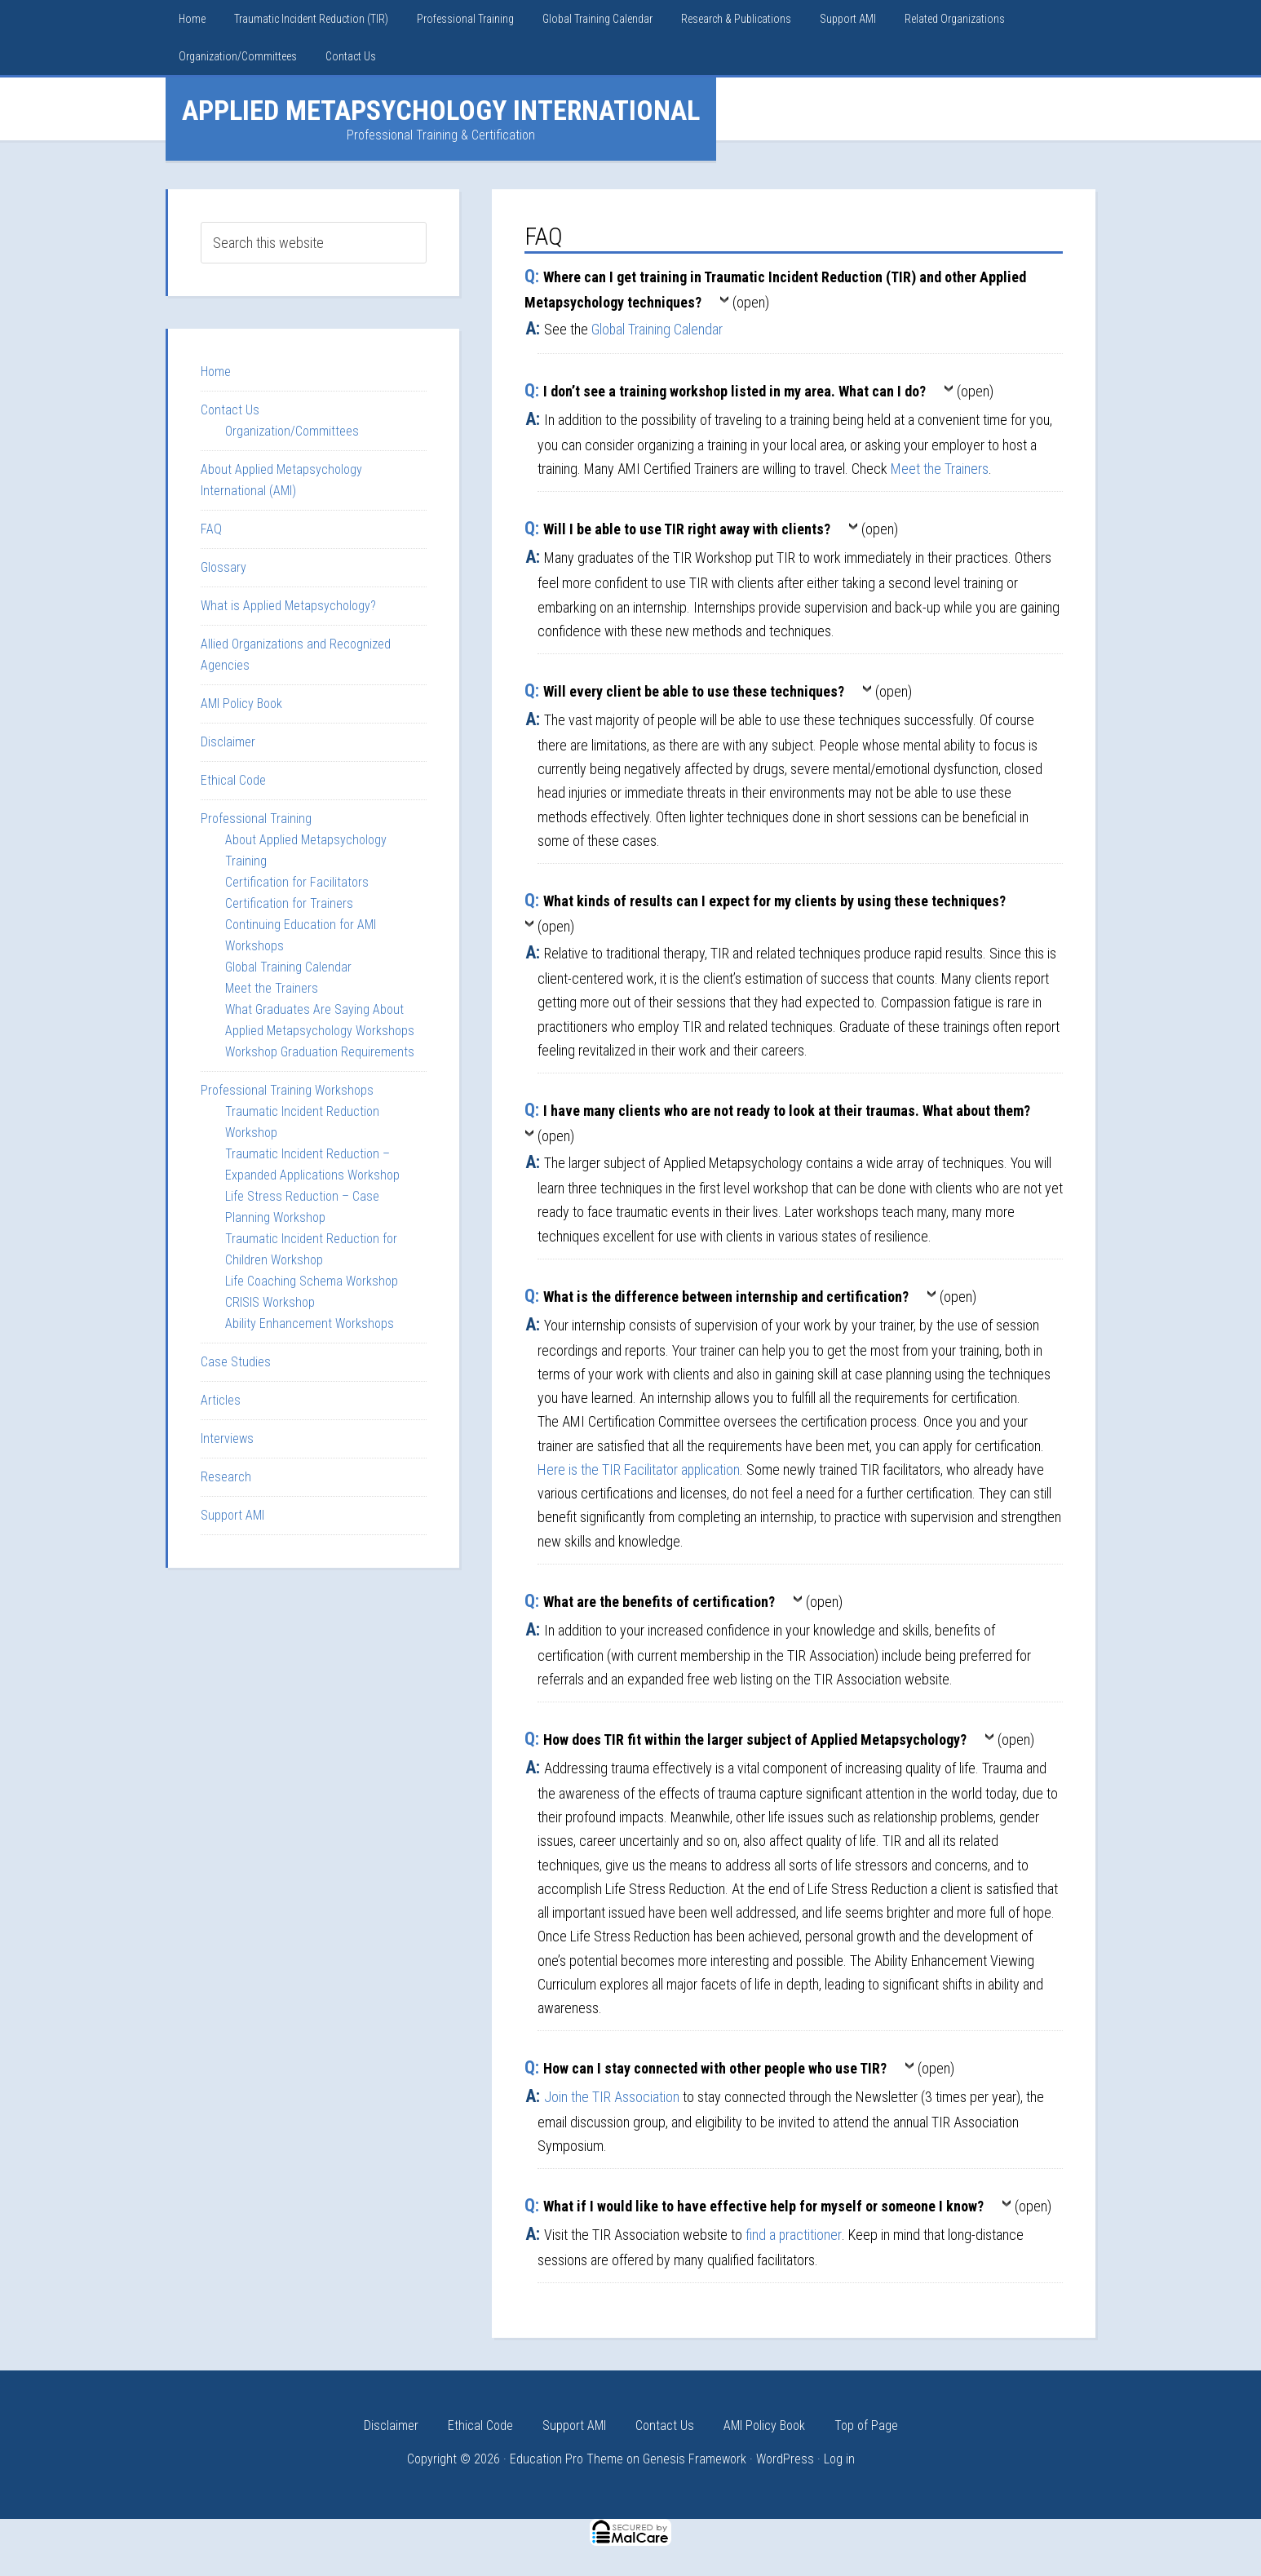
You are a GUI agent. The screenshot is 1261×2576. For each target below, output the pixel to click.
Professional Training (256, 818)
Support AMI (232, 1515)
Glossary (223, 567)
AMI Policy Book (241, 703)
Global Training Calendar (657, 329)
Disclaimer (228, 742)
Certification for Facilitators (297, 882)
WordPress (785, 2459)
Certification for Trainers (289, 903)
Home (216, 371)
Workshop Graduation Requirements (319, 1052)
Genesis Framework (694, 2459)
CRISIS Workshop (270, 1302)
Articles (221, 1400)
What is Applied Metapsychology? (288, 605)
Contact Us (230, 410)
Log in (839, 2459)
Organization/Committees (292, 431)
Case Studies (236, 1362)
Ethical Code (233, 780)
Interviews (227, 1438)
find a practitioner (794, 2234)
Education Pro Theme (566, 2459)
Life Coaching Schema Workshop (311, 1281)
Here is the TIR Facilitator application (639, 1469)
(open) (750, 302)
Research (226, 1477)
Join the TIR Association (611, 2096)
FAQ (211, 529)
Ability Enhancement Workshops (309, 1323)
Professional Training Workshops (287, 1090)
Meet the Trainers (940, 468)
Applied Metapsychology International (441, 110)
